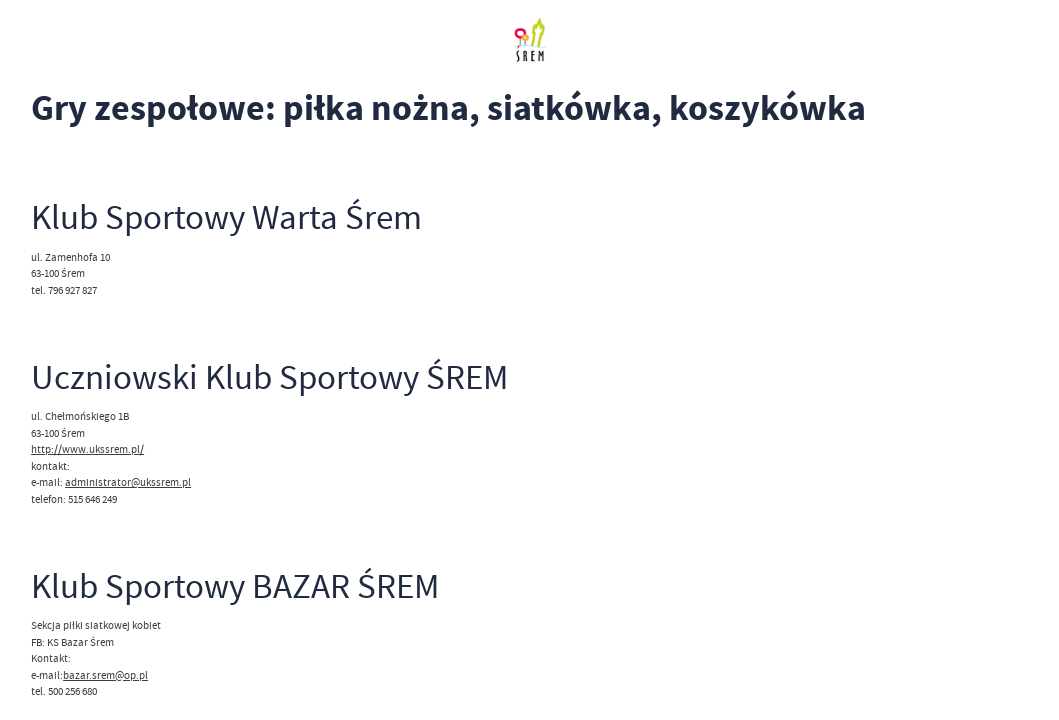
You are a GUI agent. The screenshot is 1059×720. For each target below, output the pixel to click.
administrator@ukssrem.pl (128, 482)
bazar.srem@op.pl (105, 675)
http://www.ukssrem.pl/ (87, 449)
